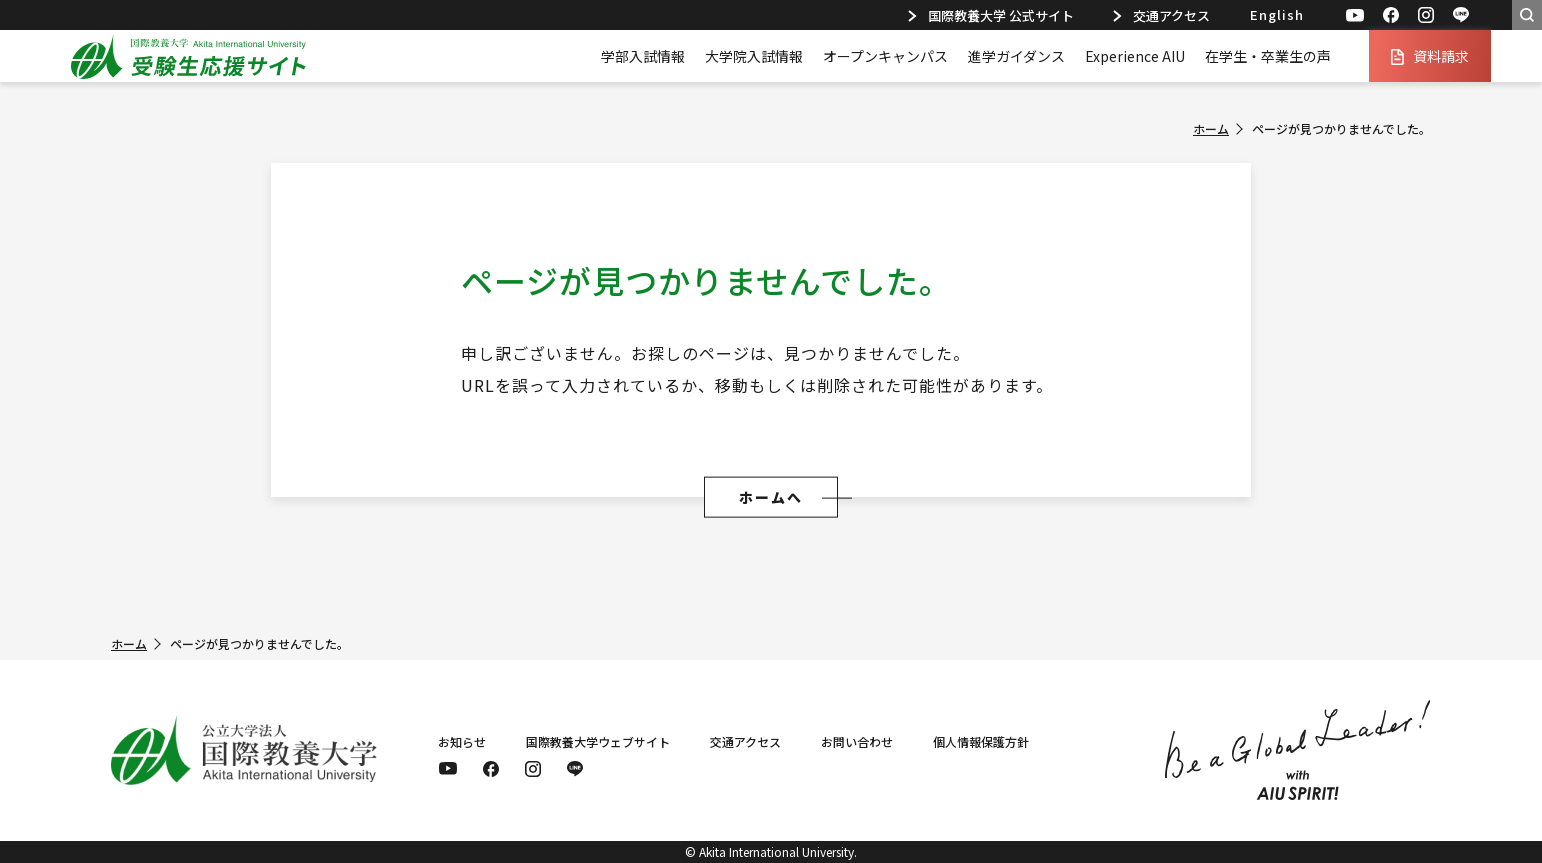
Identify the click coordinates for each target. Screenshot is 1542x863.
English (1277, 14)
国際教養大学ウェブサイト (598, 741)
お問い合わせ (857, 741)
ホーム (1211, 128)
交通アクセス (1161, 15)
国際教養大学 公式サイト (991, 15)
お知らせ (462, 741)
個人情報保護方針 (981, 741)
